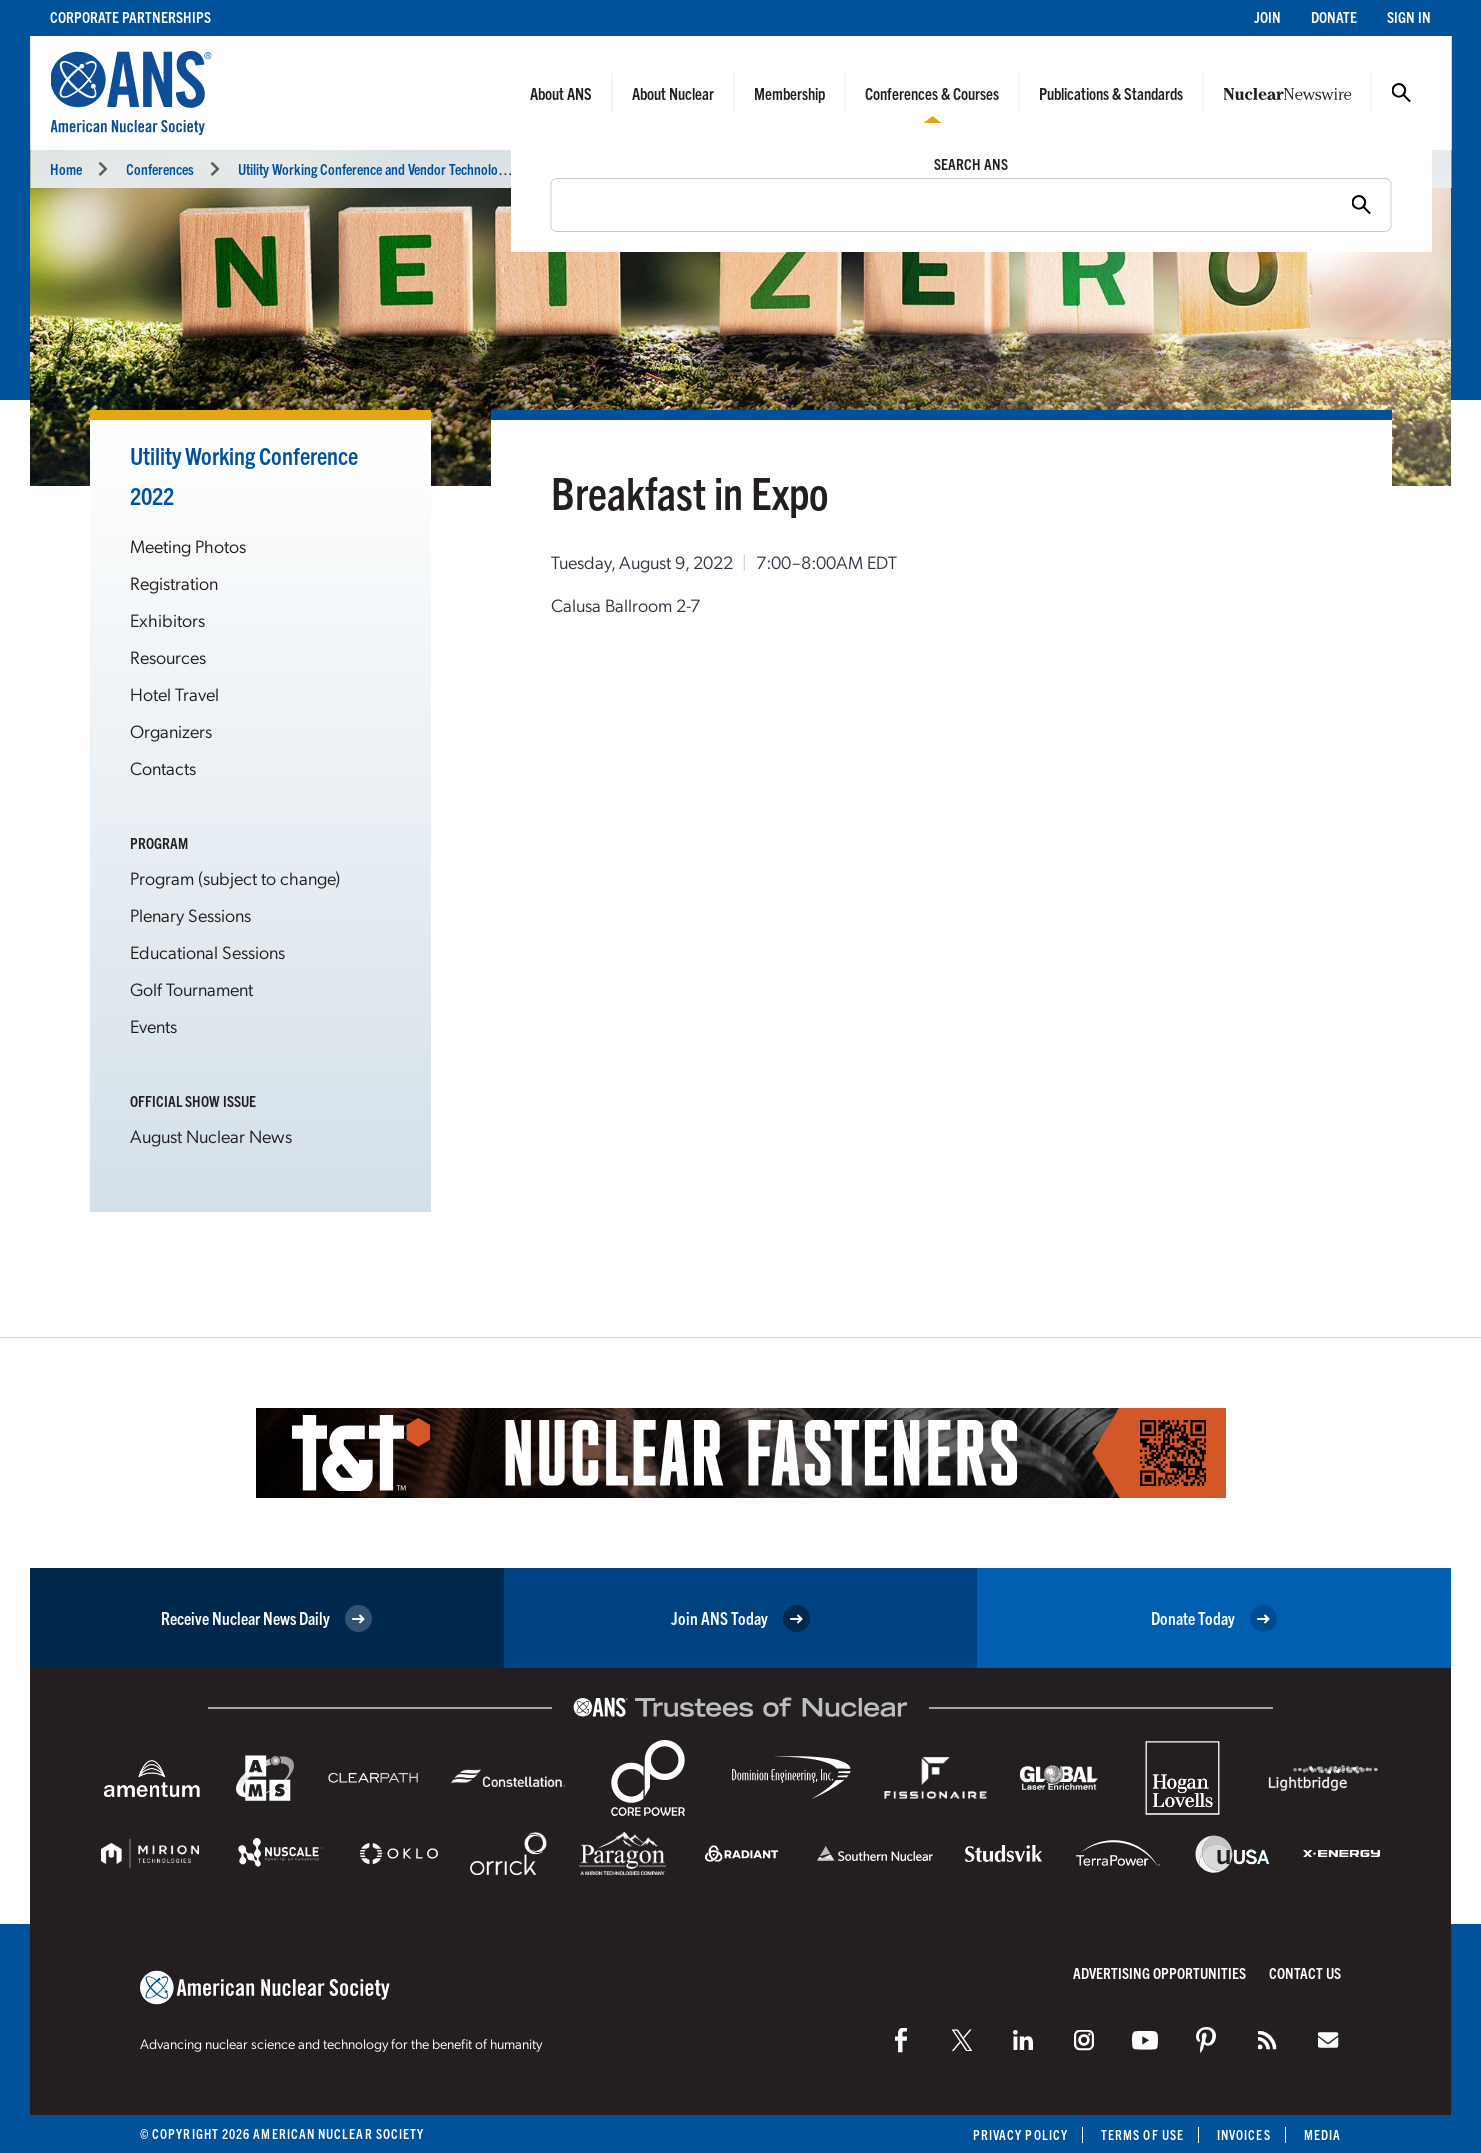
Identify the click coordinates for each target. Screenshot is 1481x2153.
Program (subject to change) (235, 877)
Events (153, 1025)
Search (1401, 93)
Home (66, 168)
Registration (174, 582)
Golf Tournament (191, 988)
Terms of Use (1142, 2134)
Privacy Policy (1020, 2134)
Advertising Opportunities (1159, 1972)
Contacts (163, 767)
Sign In (1409, 16)
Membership (789, 93)
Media (1322, 2134)
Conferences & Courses (932, 93)
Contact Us (1305, 1972)
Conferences (160, 168)
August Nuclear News (211, 1135)
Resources (168, 656)
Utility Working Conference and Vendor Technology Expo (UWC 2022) (423, 168)
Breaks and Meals (578, 168)
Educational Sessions (207, 951)
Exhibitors (167, 619)
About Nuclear (673, 93)
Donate (1334, 16)
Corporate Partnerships (130, 16)
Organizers (171, 730)
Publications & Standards (1111, 93)
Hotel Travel (174, 693)
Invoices (1244, 2134)
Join (1267, 16)
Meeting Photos (188, 545)
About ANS (561, 93)
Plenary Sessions (190, 914)
